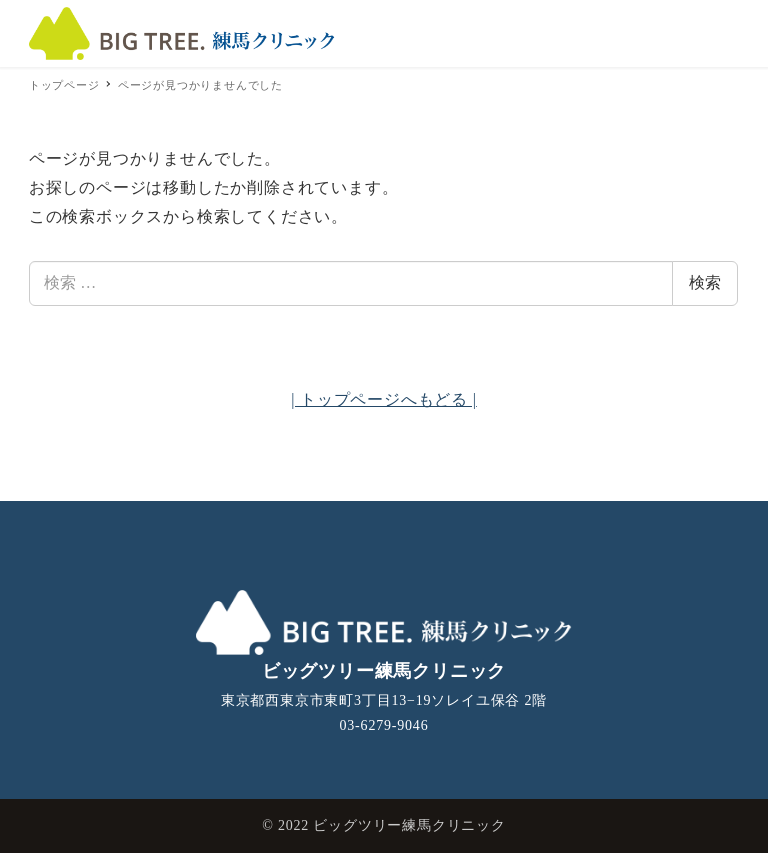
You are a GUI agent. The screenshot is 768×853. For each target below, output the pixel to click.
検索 (705, 282)
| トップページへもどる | (384, 399)
